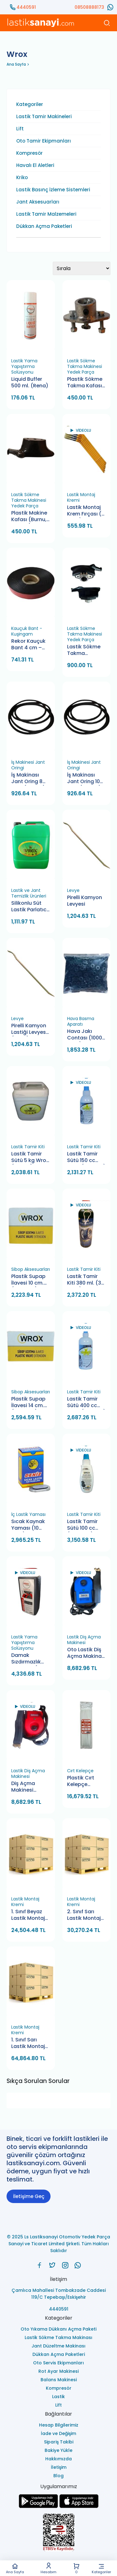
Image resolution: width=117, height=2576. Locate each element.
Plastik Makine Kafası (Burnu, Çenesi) (29, 517)
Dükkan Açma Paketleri (44, 226)
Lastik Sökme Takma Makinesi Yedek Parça (84, 366)
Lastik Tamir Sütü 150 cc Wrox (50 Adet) (86, 1157)
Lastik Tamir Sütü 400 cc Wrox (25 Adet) (86, 1403)
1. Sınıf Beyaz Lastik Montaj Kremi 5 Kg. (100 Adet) (28, 1915)
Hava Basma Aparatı (80, 1021)
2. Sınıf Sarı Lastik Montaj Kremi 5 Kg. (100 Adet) (84, 1915)
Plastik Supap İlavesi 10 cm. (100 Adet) (28, 1280)
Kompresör (29, 153)
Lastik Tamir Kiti (28, 1147)
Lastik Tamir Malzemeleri (46, 214)
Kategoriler (101, 2568)
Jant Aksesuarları (37, 202)
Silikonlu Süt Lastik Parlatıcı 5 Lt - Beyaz (29, 907)
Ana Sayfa (15, 2568)
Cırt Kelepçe (80, 1771)
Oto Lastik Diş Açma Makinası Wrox (86, 1653)
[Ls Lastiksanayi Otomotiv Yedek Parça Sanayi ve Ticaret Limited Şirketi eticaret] (58, 2533)
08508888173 (89, 7)
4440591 (26, 7)
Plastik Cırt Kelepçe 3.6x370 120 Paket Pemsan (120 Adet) (85, 1781)
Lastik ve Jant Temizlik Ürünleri (28, 893)
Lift (20, 129)
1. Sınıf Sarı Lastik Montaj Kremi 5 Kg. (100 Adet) (28, 2043)
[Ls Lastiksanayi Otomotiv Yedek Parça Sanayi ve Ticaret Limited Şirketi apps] (79, 2506)
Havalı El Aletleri (35, 165)
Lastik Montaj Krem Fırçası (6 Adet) (86, 511)
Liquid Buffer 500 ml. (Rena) (29, 382)
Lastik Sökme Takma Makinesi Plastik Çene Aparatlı (83, 650)
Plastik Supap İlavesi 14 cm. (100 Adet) (28, 1403)
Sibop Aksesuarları (30, 1269)
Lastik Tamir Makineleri (44, 116)
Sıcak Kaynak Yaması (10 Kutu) (28, 1525)
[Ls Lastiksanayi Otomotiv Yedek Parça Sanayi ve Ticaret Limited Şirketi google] (38, 2506)
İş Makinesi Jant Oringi (28, 765)
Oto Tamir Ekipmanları (43, 141)
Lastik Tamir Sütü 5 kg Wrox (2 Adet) (30, 1157)
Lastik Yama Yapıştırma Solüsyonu (24, 366)
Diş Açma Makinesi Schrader (23, 1787)
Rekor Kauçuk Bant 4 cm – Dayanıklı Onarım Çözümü (28, 645)
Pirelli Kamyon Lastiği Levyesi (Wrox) (29, 1029)
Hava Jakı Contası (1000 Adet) (84, 1035)
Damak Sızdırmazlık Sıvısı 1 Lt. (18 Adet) (26, 1659)
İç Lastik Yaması (28, 1514)
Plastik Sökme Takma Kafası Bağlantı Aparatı (84, 383)
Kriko (22, 177)
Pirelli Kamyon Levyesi (84, 901)
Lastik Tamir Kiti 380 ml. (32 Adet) (85, 1280)
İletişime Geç (28, 2196)
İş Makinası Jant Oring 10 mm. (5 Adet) (84, 779)
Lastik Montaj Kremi (81, 497)
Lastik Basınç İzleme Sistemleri (53, 190)
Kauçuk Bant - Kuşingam (26, 631)
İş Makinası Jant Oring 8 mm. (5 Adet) (28, 779)
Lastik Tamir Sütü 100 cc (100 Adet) (82, 1525)
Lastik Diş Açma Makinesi (84, 1640)
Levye (73, 890)
